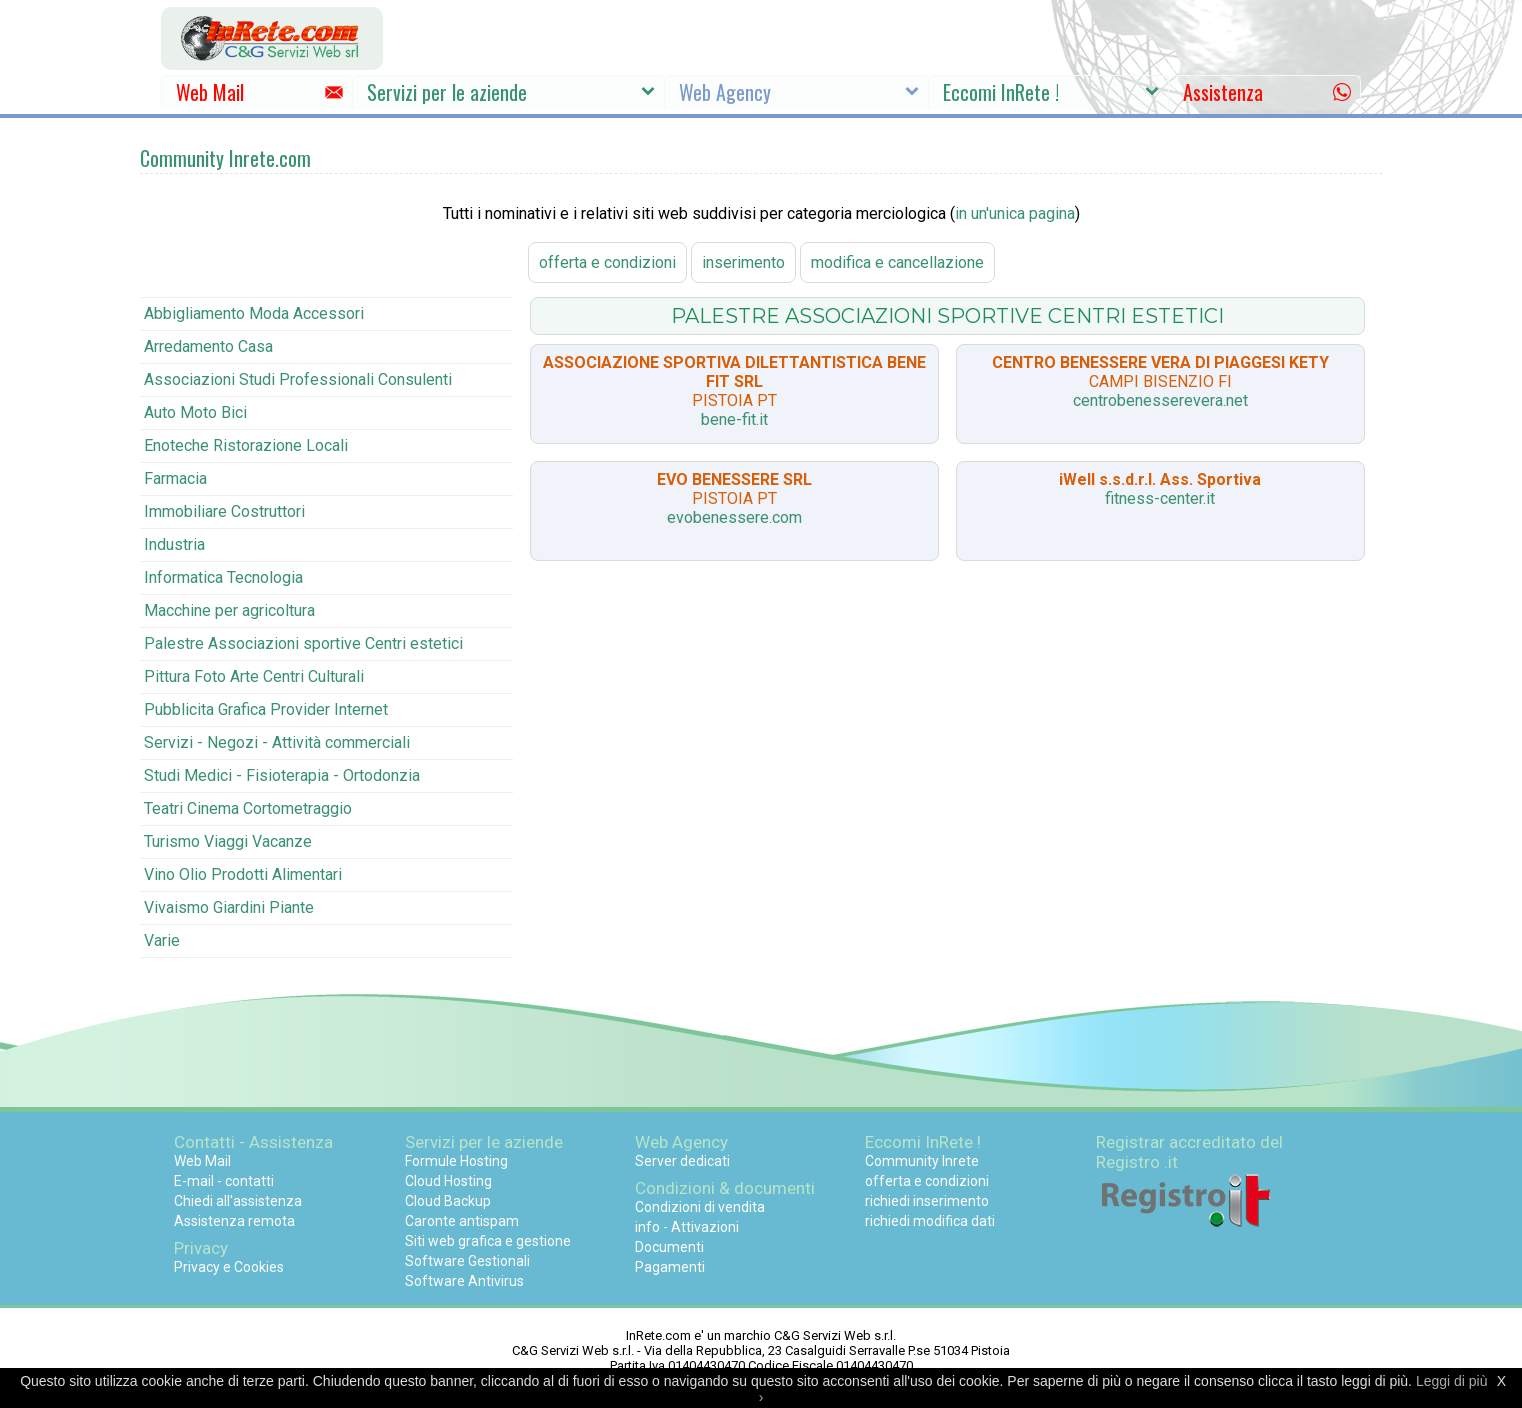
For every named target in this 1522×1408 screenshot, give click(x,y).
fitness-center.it (1160, 498)
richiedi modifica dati (930, 1221)
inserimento (743, 262)
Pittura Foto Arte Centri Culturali (254, 676)
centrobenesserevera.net (1160, 400)
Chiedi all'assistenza (238, 1201)
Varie (162, 940)
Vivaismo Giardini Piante (229, 907)
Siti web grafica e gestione (488, 1241)
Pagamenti (670, 1267)
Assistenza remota (234, 1221)
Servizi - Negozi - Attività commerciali (277, 742)
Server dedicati (682, 1161)
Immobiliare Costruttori (224, 511)
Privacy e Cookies (229, 1267)
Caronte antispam (462, 1221)
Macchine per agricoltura (229, 610)
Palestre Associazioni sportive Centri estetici (303, 643)
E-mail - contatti (224, 1181)
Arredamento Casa (208, 346)
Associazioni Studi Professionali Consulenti (298, 379)
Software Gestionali (467, 1261)
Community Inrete (922, 1161)
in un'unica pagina (1015, 213)
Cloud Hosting (448, 1181)
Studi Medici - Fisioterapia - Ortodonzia (282, 775)
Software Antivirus (464, 1281)
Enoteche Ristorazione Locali (246, 445)
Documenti (669, 1247)
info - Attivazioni (687, 1227)
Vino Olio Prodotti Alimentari (243, 874)
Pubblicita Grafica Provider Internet (266, 709)
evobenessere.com (734, 517)
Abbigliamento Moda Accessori (254, 313)
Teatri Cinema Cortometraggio (248, 808)
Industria (174, 544)
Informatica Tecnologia (223, 577)
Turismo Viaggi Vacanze (228, 841)
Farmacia (175, 478)
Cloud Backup (448, 1201)
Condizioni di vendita (700, 1207)
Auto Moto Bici (195, 412)
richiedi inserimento (927, 1201)
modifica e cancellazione (897, 262)
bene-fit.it (734, 419)
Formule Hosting (456, 1161)
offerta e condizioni (607, 262)
